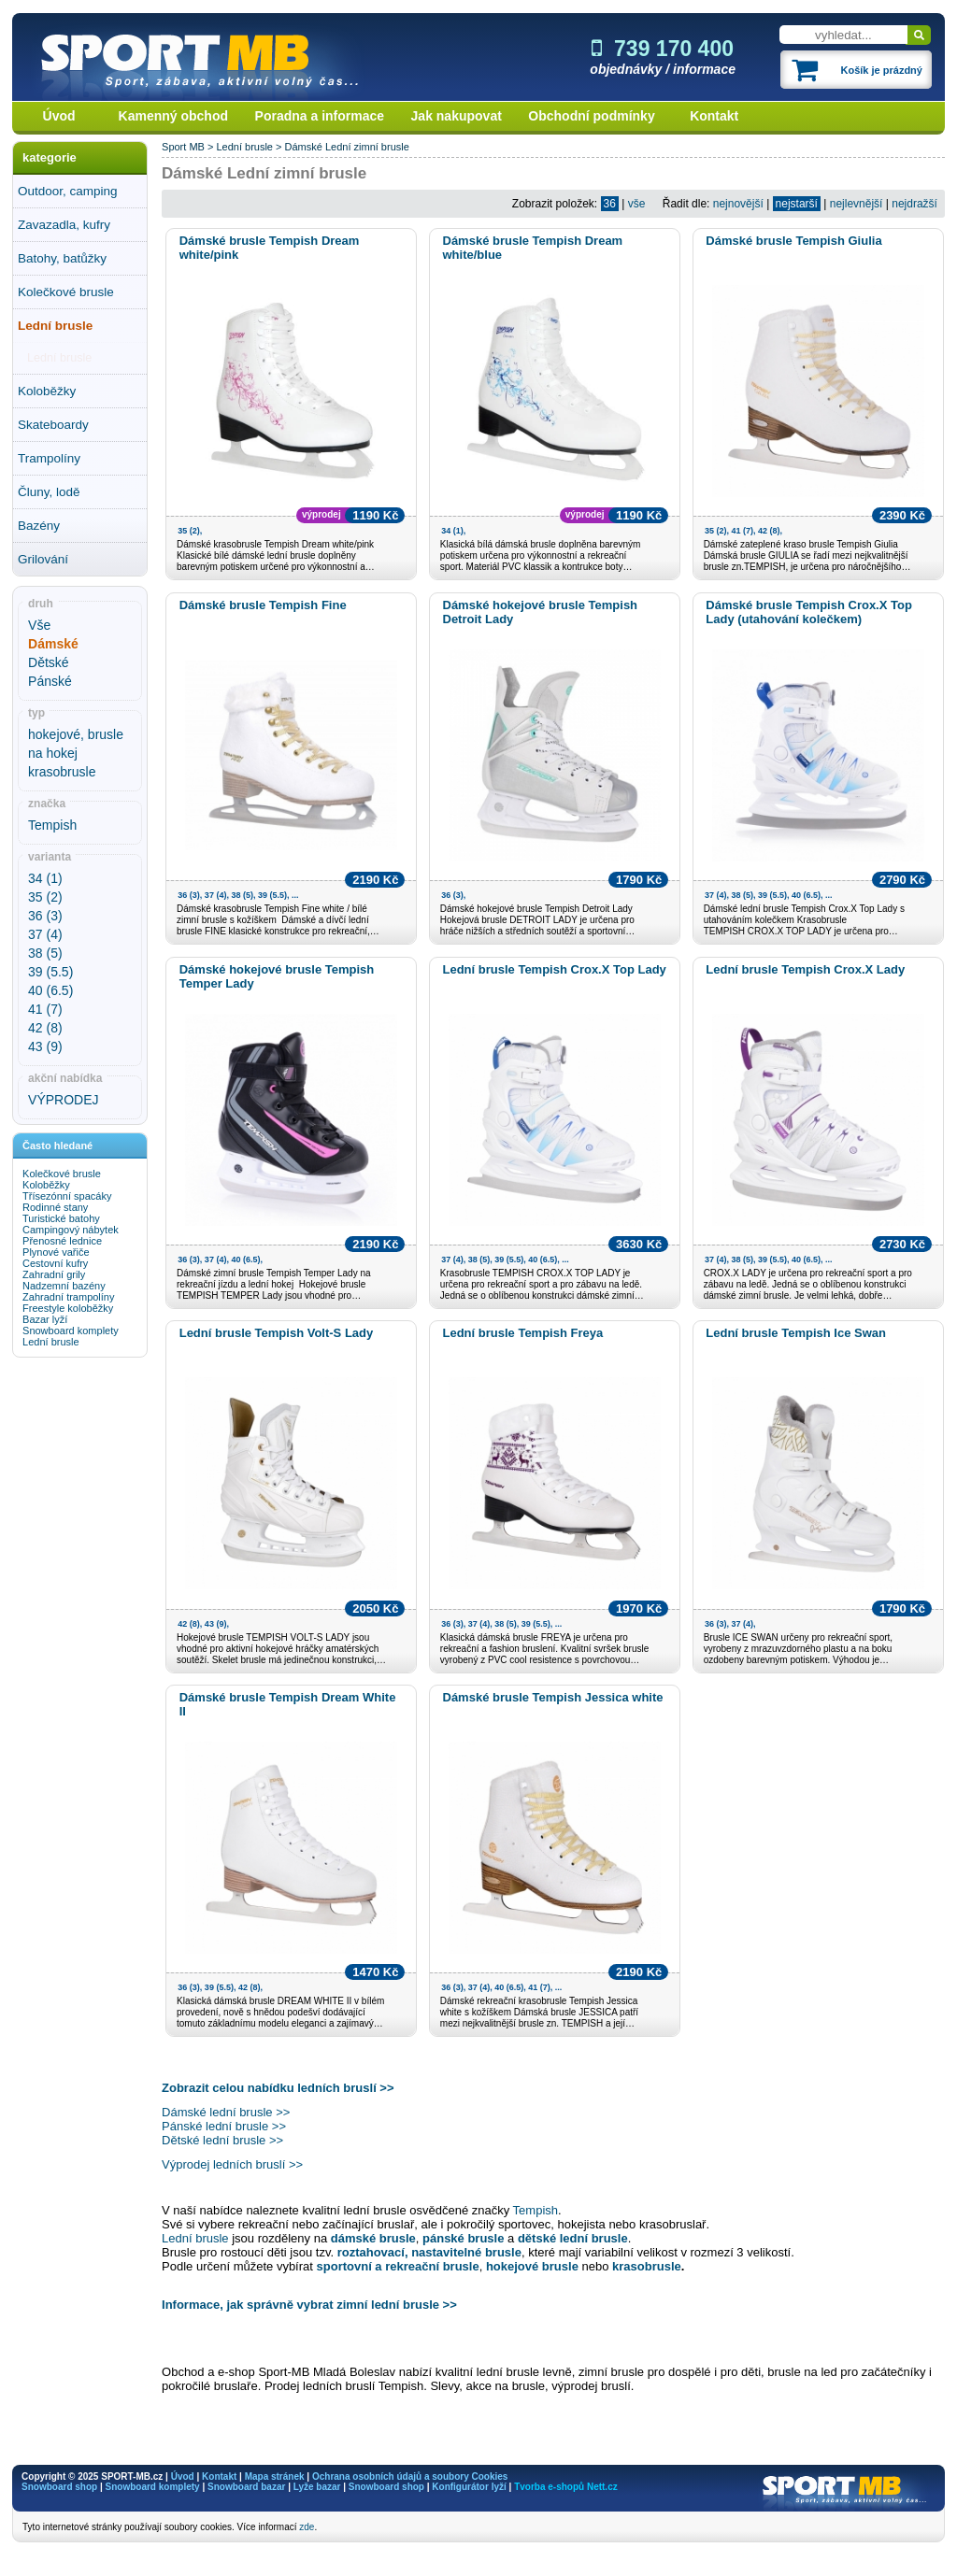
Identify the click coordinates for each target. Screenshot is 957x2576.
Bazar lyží (44, 1319)
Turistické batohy (61, 1218)
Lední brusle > (250, 146)
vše (637, 203)
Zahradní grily (53, 1274)
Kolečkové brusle (66, 292)
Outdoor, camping (68, 191)
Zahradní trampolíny (68, 1296)
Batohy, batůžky (62, 258)
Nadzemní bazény (64, 1285)
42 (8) (45, 1027)
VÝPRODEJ (63, 1099)
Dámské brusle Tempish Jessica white (553, 1697)
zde (306, 2527)
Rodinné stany (55, 1207)
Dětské (48, 662)
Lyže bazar (317, 2487)
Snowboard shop (59, 2487)
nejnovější (738, 203)
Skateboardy (53, 425)
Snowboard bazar (246, 2487)
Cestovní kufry (55, 1263)
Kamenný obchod (173, 115)
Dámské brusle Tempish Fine (263, 605)
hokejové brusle (534, 2266)
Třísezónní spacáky (66, 1196)
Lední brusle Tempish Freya (523, 1333)
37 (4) (45, 934)
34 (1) (45, 878)
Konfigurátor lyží (469, 2487)
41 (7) (45, 1009)
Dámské (303, 146)
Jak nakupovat (456, 115)
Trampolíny (49, 458)
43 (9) (45, 1046)
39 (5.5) (50, 971)
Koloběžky (47, 391)
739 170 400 (663, 48)
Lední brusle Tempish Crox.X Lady (805, 969)
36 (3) (45, 915)
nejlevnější (856, 203)
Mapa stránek (275, 2476)
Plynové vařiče (56, 1252)
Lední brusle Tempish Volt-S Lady (276, 1333)
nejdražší (914, 203)
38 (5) (45, 953)
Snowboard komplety (70, 1330)
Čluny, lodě (49, 492)
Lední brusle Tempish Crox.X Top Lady (554, 969)
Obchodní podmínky (591, 115)
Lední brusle (55, 326)
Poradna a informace (320, 115)
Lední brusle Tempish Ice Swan (796, 1333)
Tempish (52, 825)
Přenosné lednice (62, 1240)
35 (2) (45, 897)
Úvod (59, 115)
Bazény (39, 526)
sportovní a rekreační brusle (398, 2266)
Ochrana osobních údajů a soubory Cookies (409, 2476)
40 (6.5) (50, 990)
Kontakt (714, 115)
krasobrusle (61, 771)
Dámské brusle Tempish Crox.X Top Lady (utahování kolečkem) (809, 612)
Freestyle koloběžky (67, 1308)
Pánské (50, 681)
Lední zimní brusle (367, 146)
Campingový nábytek (70, 1229)
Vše (39, 625)
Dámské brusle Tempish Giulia (793, 241)
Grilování (43, 559)
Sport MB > (189, 146)
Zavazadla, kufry (64, 225)
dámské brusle (373, 2238)
